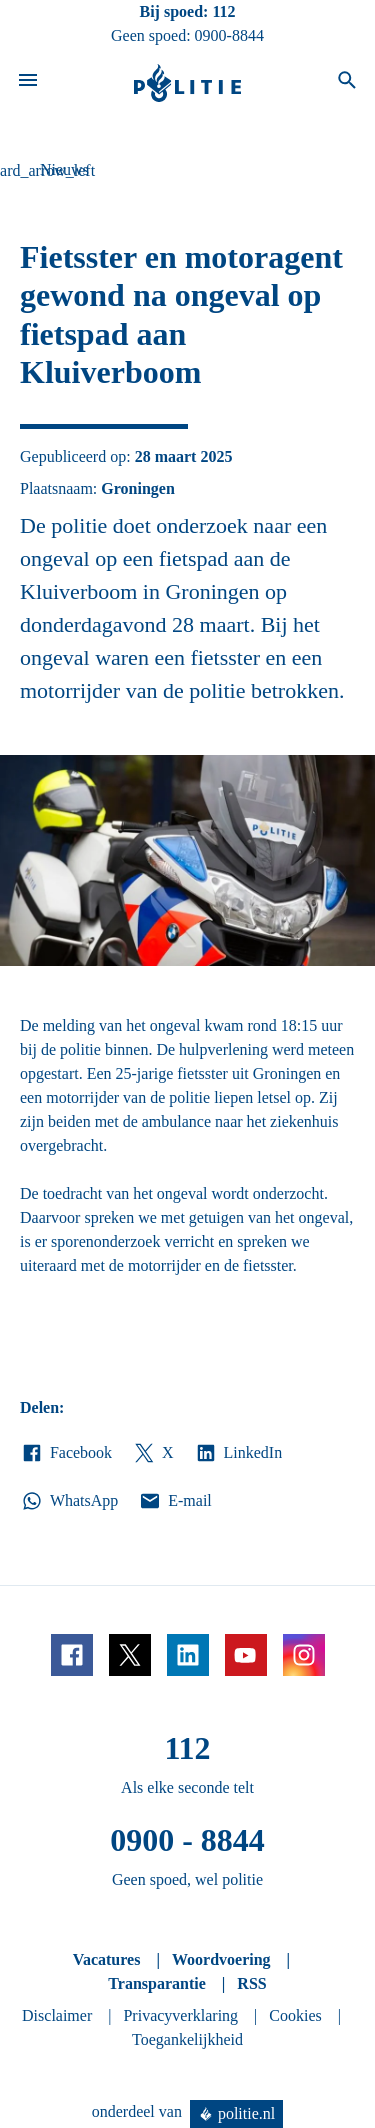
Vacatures (107, 1959)
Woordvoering (221, 1959)
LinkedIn (238, 1453)
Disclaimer (57, 2015)
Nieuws (64, 169)
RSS (251, 1983)
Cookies (295, 2015)
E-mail (174, 1501)
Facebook (66, 1453)
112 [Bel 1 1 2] (223, 11)
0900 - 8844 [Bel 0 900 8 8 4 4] (187, 1840)
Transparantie (156, 1983)
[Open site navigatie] (28, 83)
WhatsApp (69, 1501)
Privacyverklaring (180, 2015)
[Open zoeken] (347, 83)
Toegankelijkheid (187, 2039)
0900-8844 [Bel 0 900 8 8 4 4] (229, 35)
